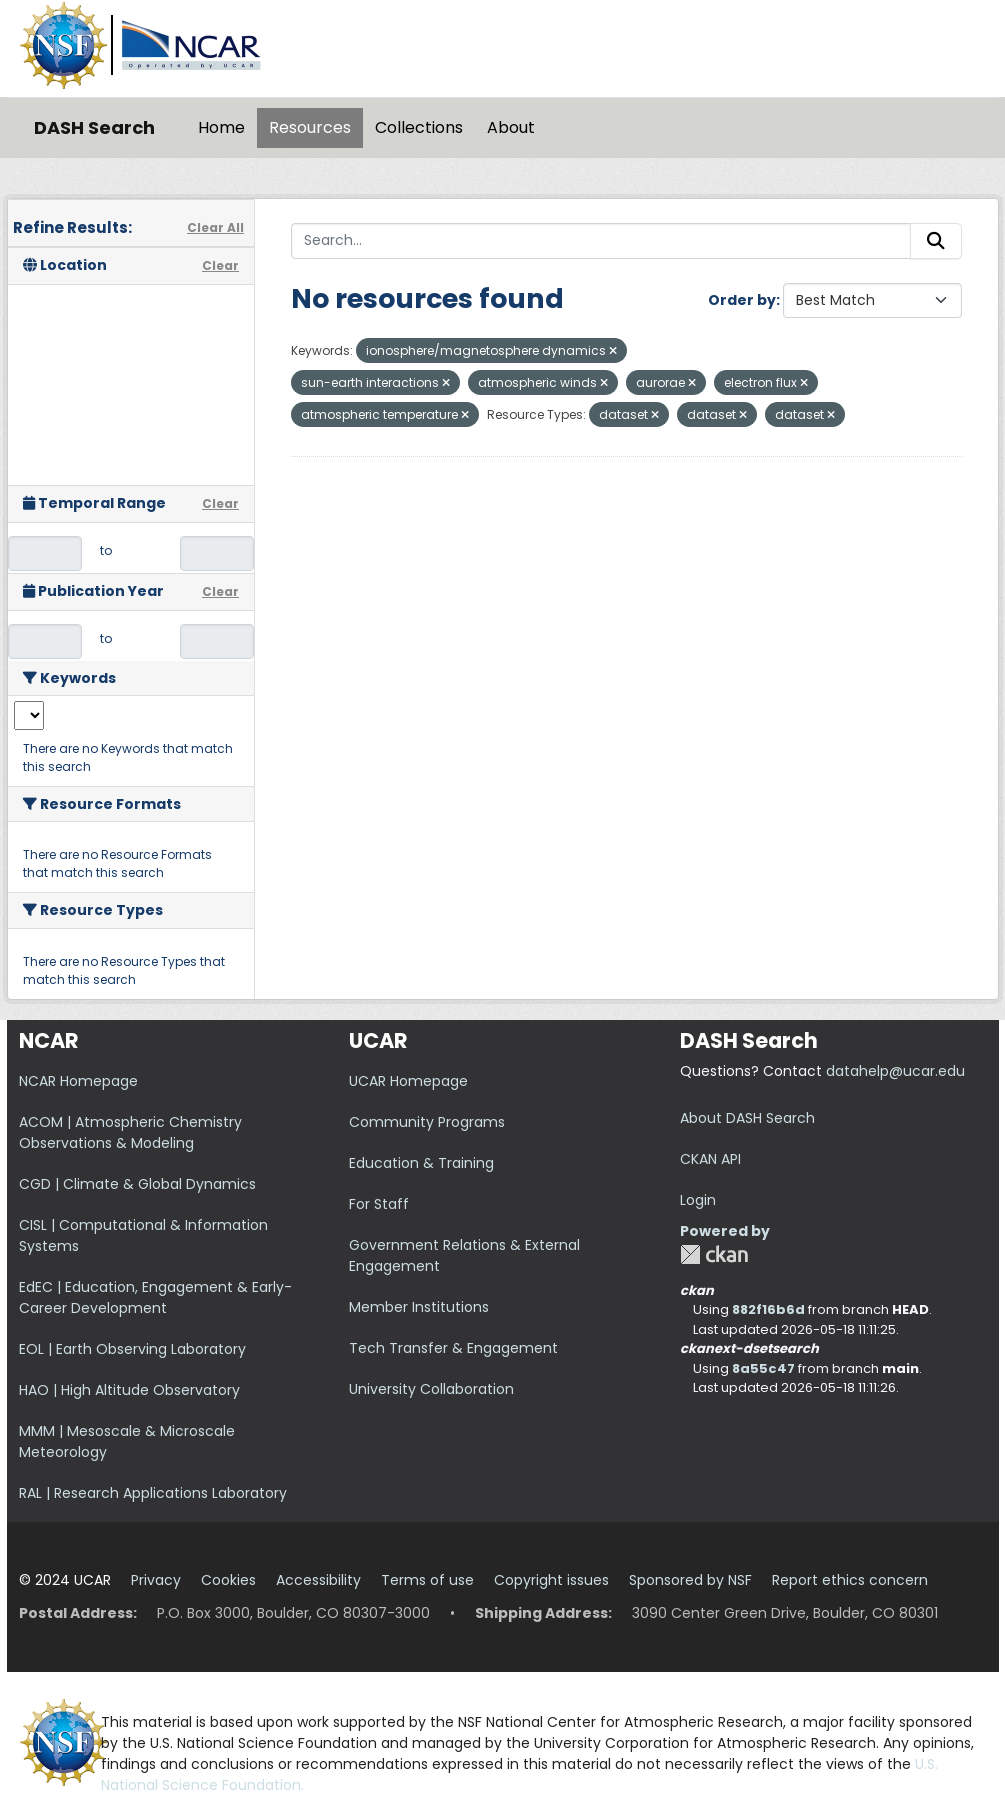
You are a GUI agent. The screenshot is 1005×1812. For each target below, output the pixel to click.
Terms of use (427, 1580)
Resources (310, 127)
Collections (419, 127)
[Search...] (601, 241)
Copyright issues (551, 1580)
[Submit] (936, 241)
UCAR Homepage (408, 1081)
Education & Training (421, 1163)
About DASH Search (747, 1118)
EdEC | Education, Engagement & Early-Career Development (155, 1297)
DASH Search (94, 127)
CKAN (714, 1254)
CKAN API (710, 1159)
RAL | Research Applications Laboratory (153, 1493)
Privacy (156, 1580)
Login (698, 1200)
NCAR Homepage (78, 1081)
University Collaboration (431, 1389)
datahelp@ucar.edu (895, 1071)
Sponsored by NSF (690, 1580)
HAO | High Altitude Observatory (129, 1390)
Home (221, 127)
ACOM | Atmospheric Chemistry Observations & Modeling (130, 1132)
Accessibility (318, 1580)
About (511, 127)
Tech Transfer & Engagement (453, 1348)
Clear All (215, 227)
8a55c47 (763, 1368)
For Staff (379, 1204)
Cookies (228, 1580)
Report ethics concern (850, 1580)
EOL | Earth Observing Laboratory (132, 1349)
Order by (742, 300)
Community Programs (427, 1122)
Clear (220, 265)
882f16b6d (768, 1309)
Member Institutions (419, 1307)
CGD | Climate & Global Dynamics (137, 1184)
